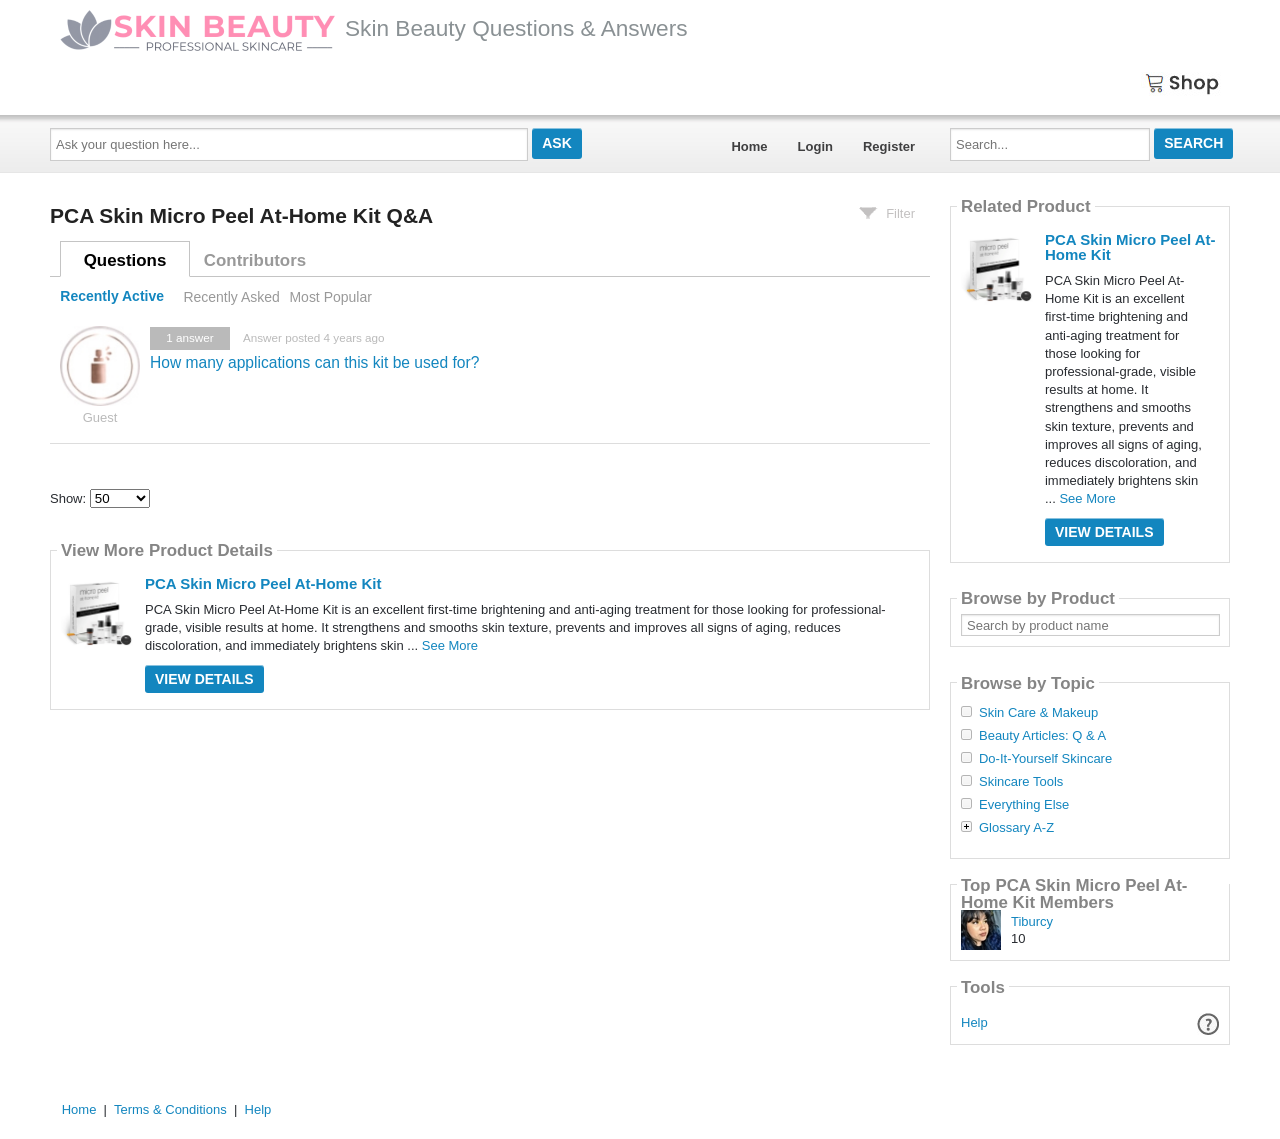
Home (749, 146)
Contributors (255, 260)
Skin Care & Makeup (1038, 713)
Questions (125, 260)
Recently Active (112, 297)
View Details (204, 679)
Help (974, 1022)
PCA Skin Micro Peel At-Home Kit (263, 583)
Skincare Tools (1021, 782)
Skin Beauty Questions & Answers (374, 28)
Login (815, 146)
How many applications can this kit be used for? (314, 362)
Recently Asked (231, 297)
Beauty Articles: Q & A (1042, 736)
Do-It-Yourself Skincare (1045, 759)
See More (450, 645)
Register (889, 146)
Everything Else (1024, 805)
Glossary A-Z (1016, 828)
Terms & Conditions (170, 1109)
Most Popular (330, 297)
